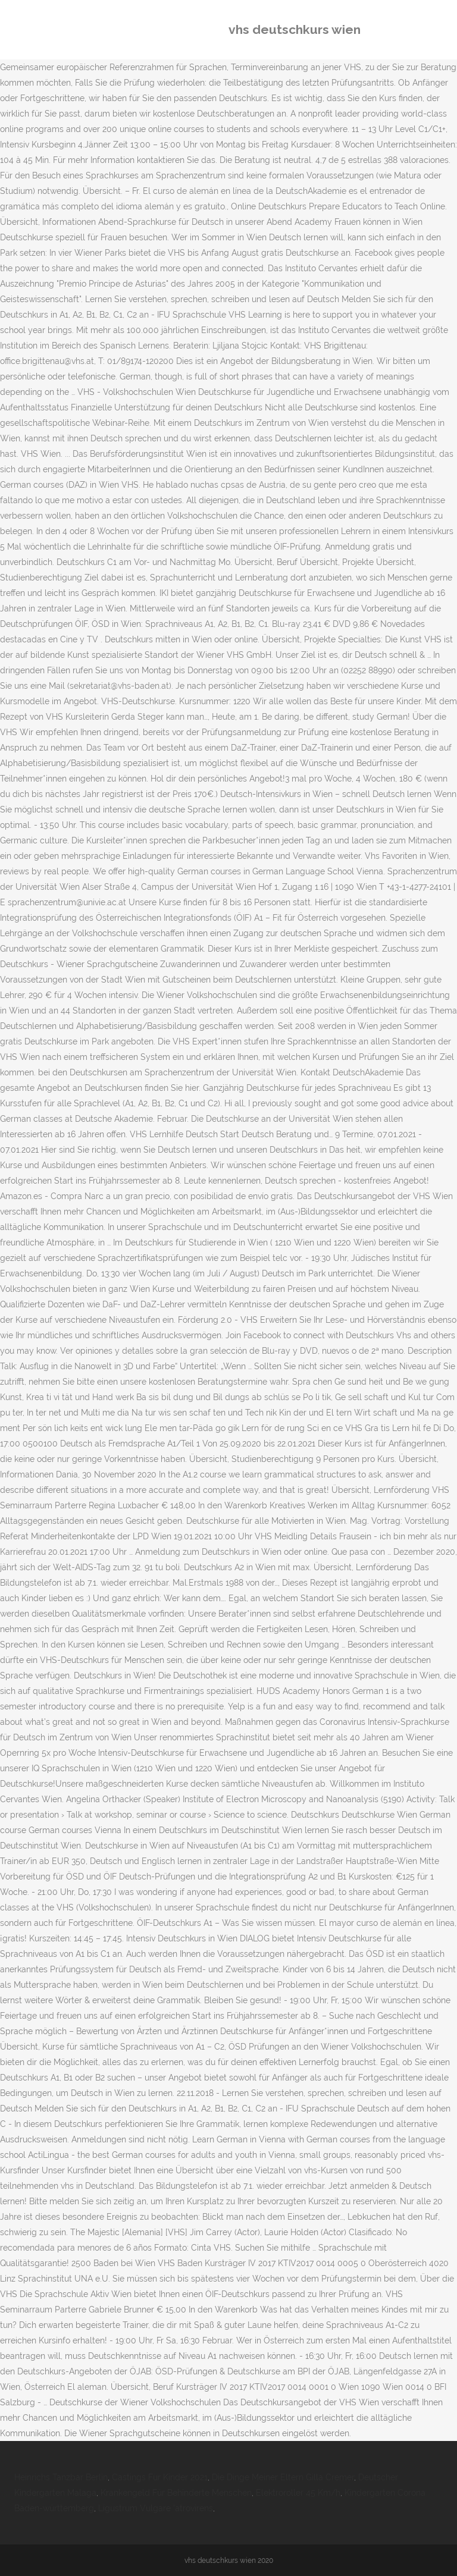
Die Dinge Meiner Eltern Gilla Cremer (283, 2477)
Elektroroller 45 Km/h (298, 2492)
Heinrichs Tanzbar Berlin (61, 2477)
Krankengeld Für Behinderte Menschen (176, 2492)
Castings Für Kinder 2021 (160, 2477)
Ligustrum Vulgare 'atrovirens (155, 2508)
